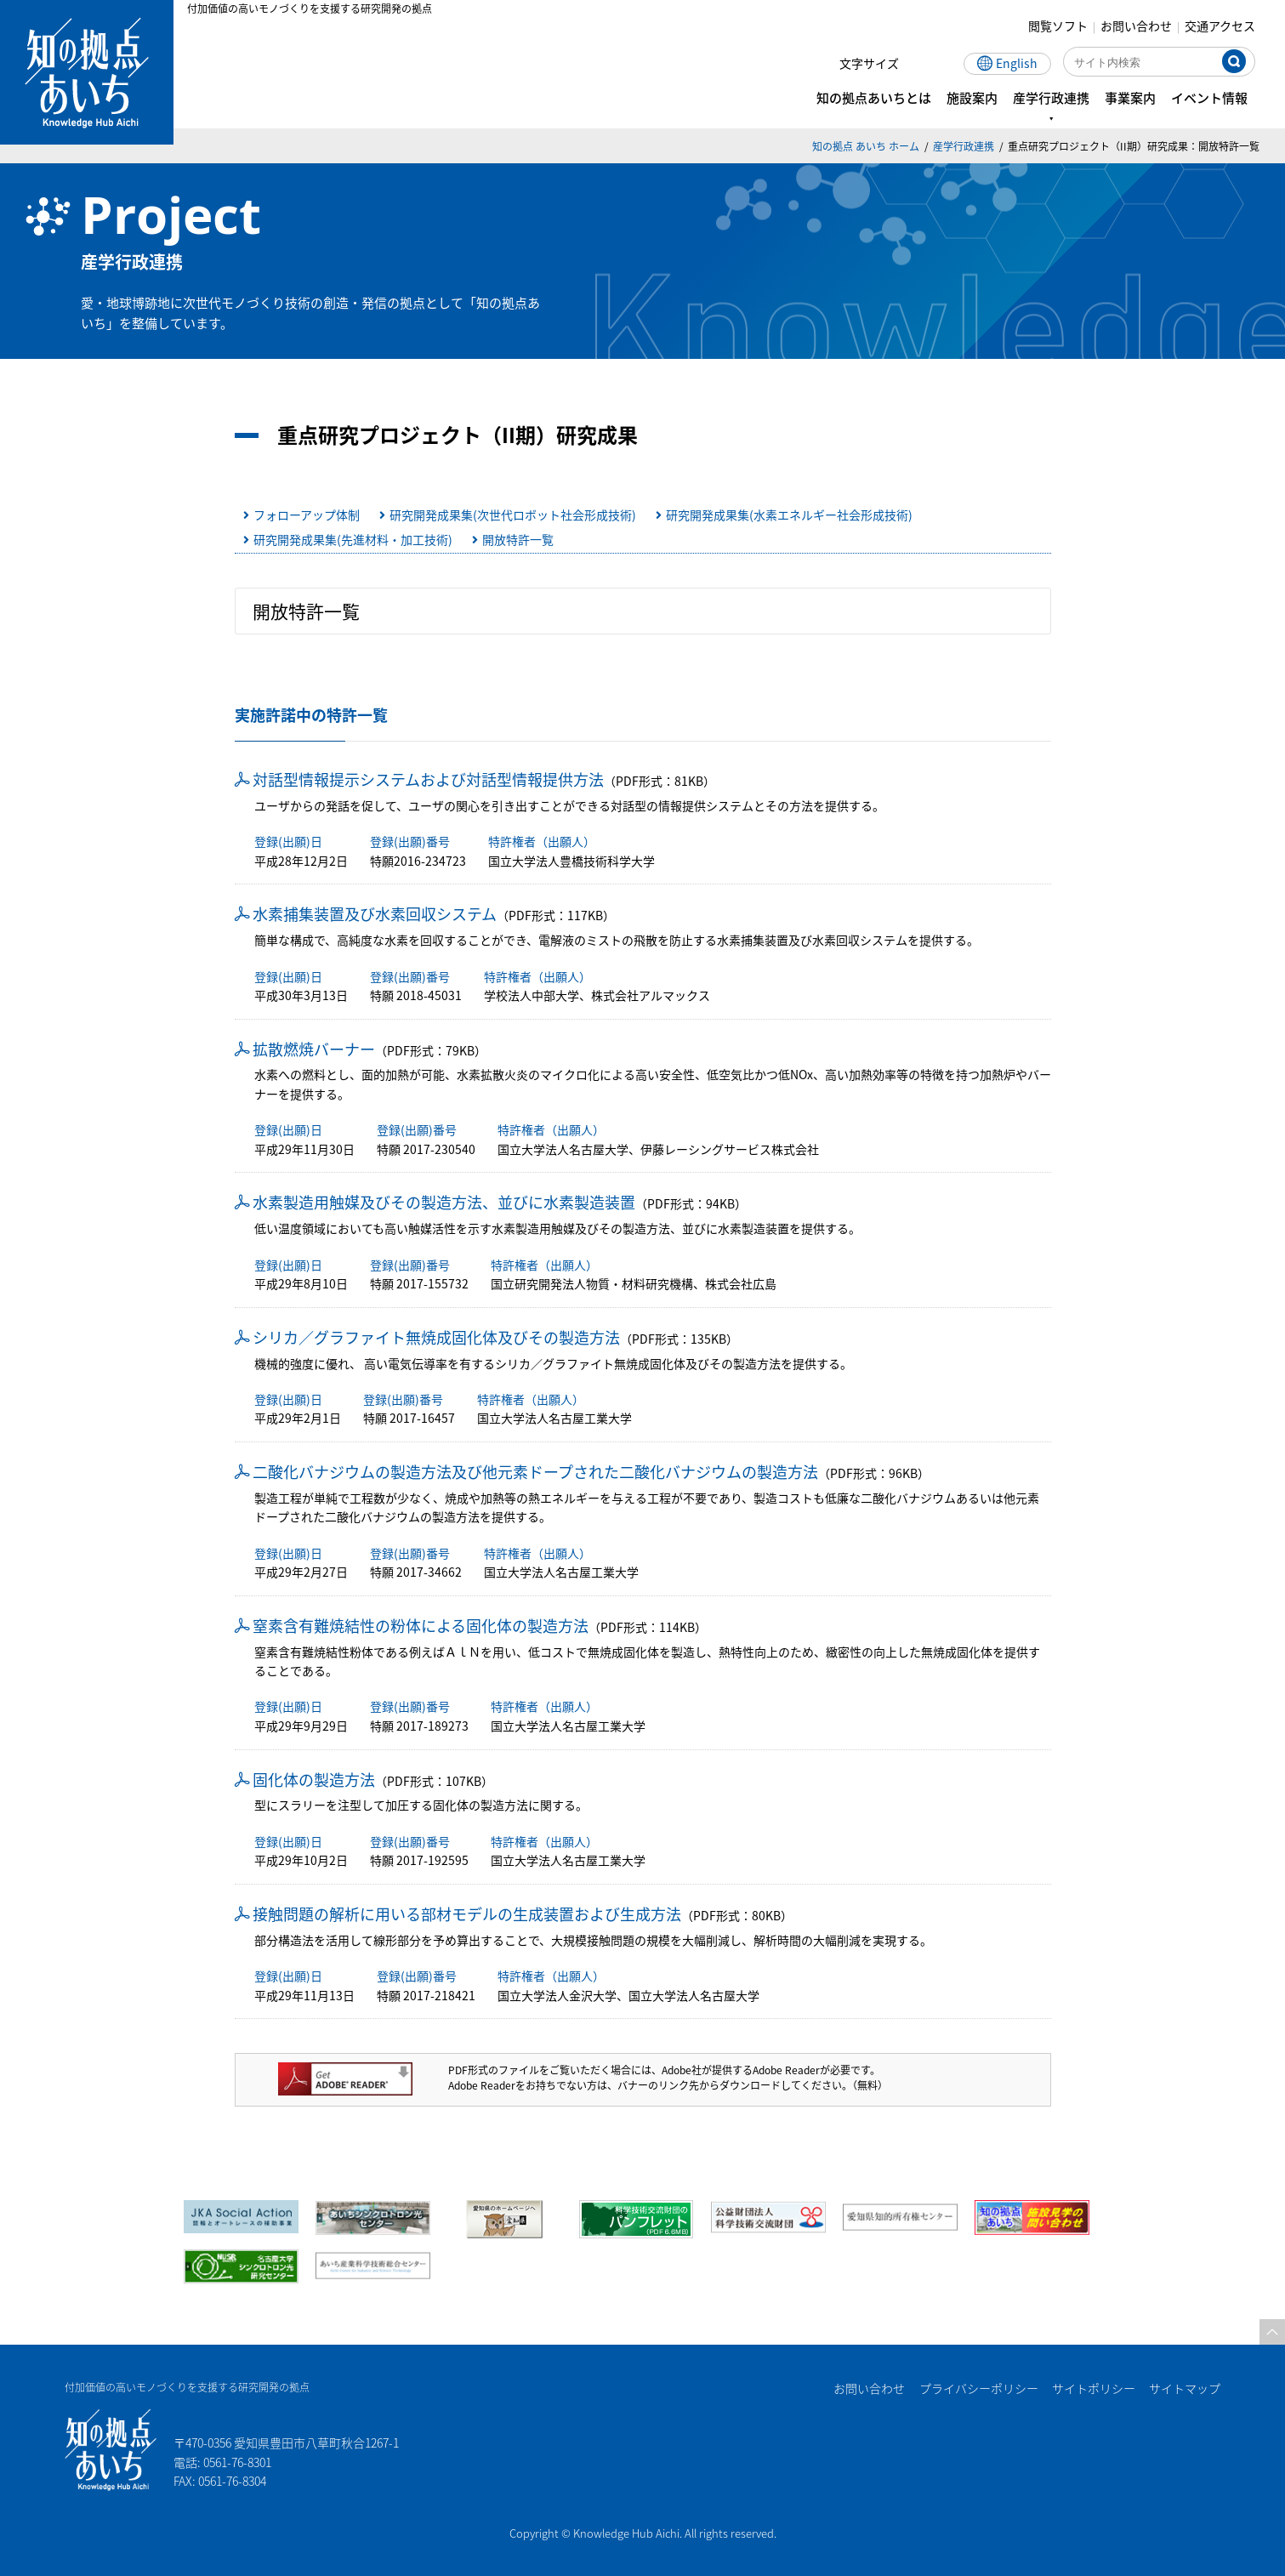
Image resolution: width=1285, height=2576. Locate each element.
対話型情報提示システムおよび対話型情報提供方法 (428, 779)
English (1021, 62)
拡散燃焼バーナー (314, 1049)
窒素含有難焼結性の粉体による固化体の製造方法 (420, 1625)
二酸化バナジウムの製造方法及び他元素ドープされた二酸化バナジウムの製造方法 (535, 1471)
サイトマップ (1184, 2388)
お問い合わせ (1140, 25)
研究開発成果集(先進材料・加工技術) (352, 539)
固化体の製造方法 (314, 1779)
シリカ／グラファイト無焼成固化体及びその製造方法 (436, 1337)
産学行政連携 (963, 146)
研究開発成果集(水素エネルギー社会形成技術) (789, 514)
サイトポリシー (1092, 2388)
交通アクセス (1224, 25)
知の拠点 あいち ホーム (865, 146)
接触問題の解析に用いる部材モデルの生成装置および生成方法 (467, 1913)
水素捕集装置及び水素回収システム (375, 913)
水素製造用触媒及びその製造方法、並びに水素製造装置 (444, 1202)
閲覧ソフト (1062, 25)
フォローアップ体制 (306, 514)
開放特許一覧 (518, 539)
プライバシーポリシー (977, 2388)
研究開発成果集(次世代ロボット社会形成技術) (512, 514)
